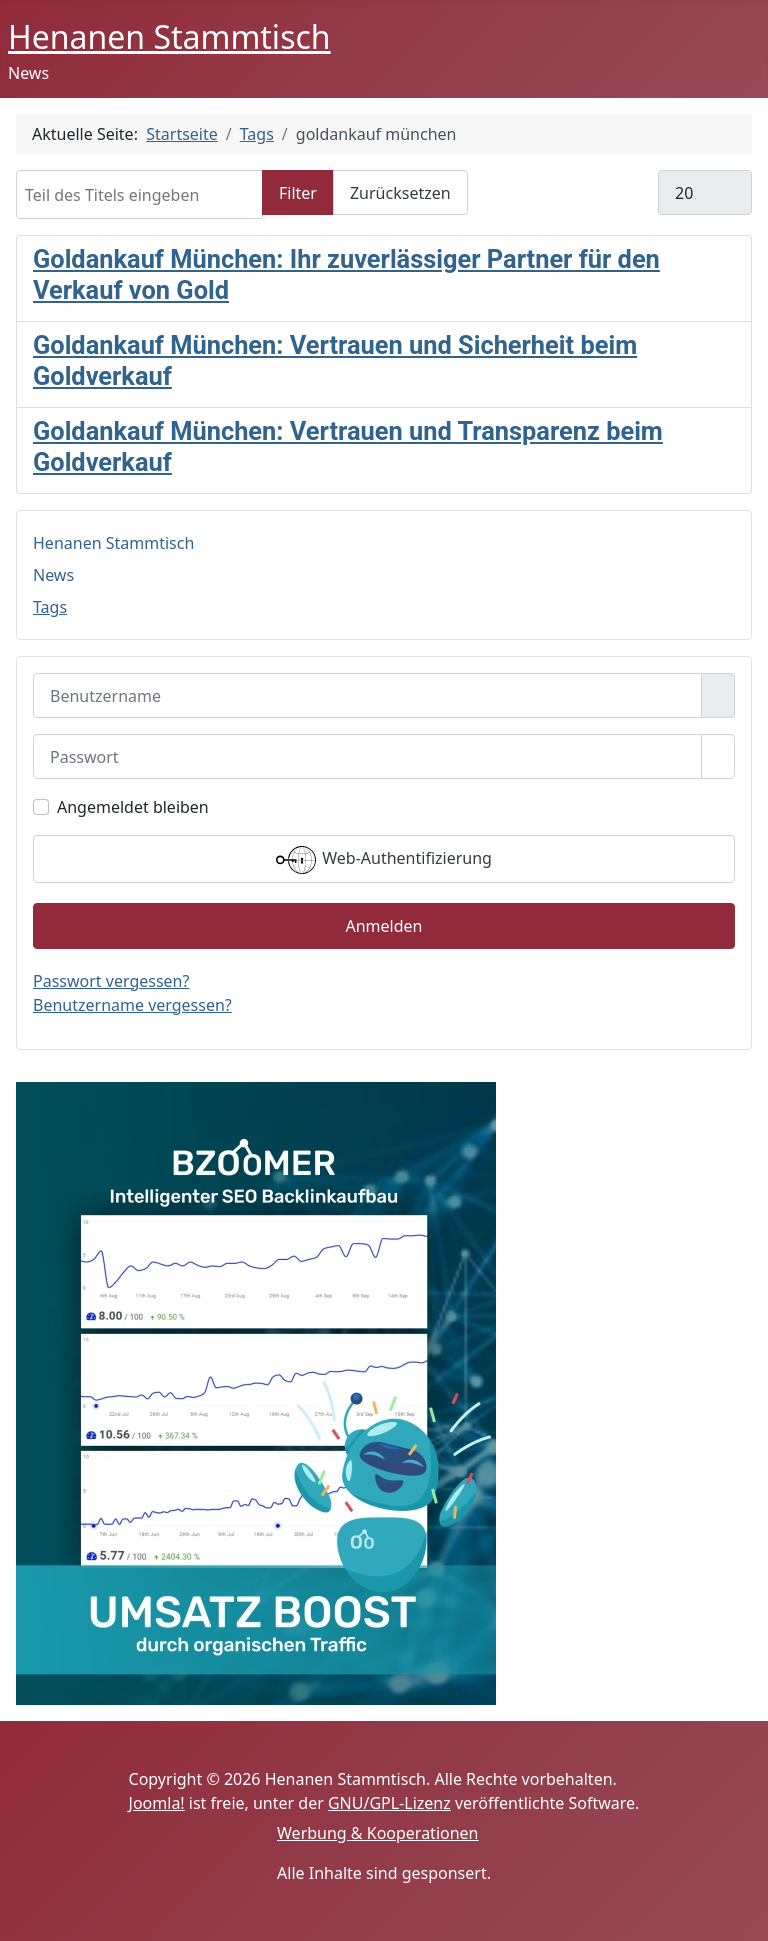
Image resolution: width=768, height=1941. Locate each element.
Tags (50, 607)
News (53, 575)
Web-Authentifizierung (384, 860)
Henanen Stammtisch (113, 543)
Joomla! (157, 1803)
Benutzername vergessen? (132, 1005)
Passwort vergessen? (111, 981)
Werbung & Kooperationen (377, 1833)
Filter (298, 193)
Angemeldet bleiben (133, 807)
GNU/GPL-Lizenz (389, 1803)
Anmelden (384, 926)
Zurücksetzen (400, 193)
